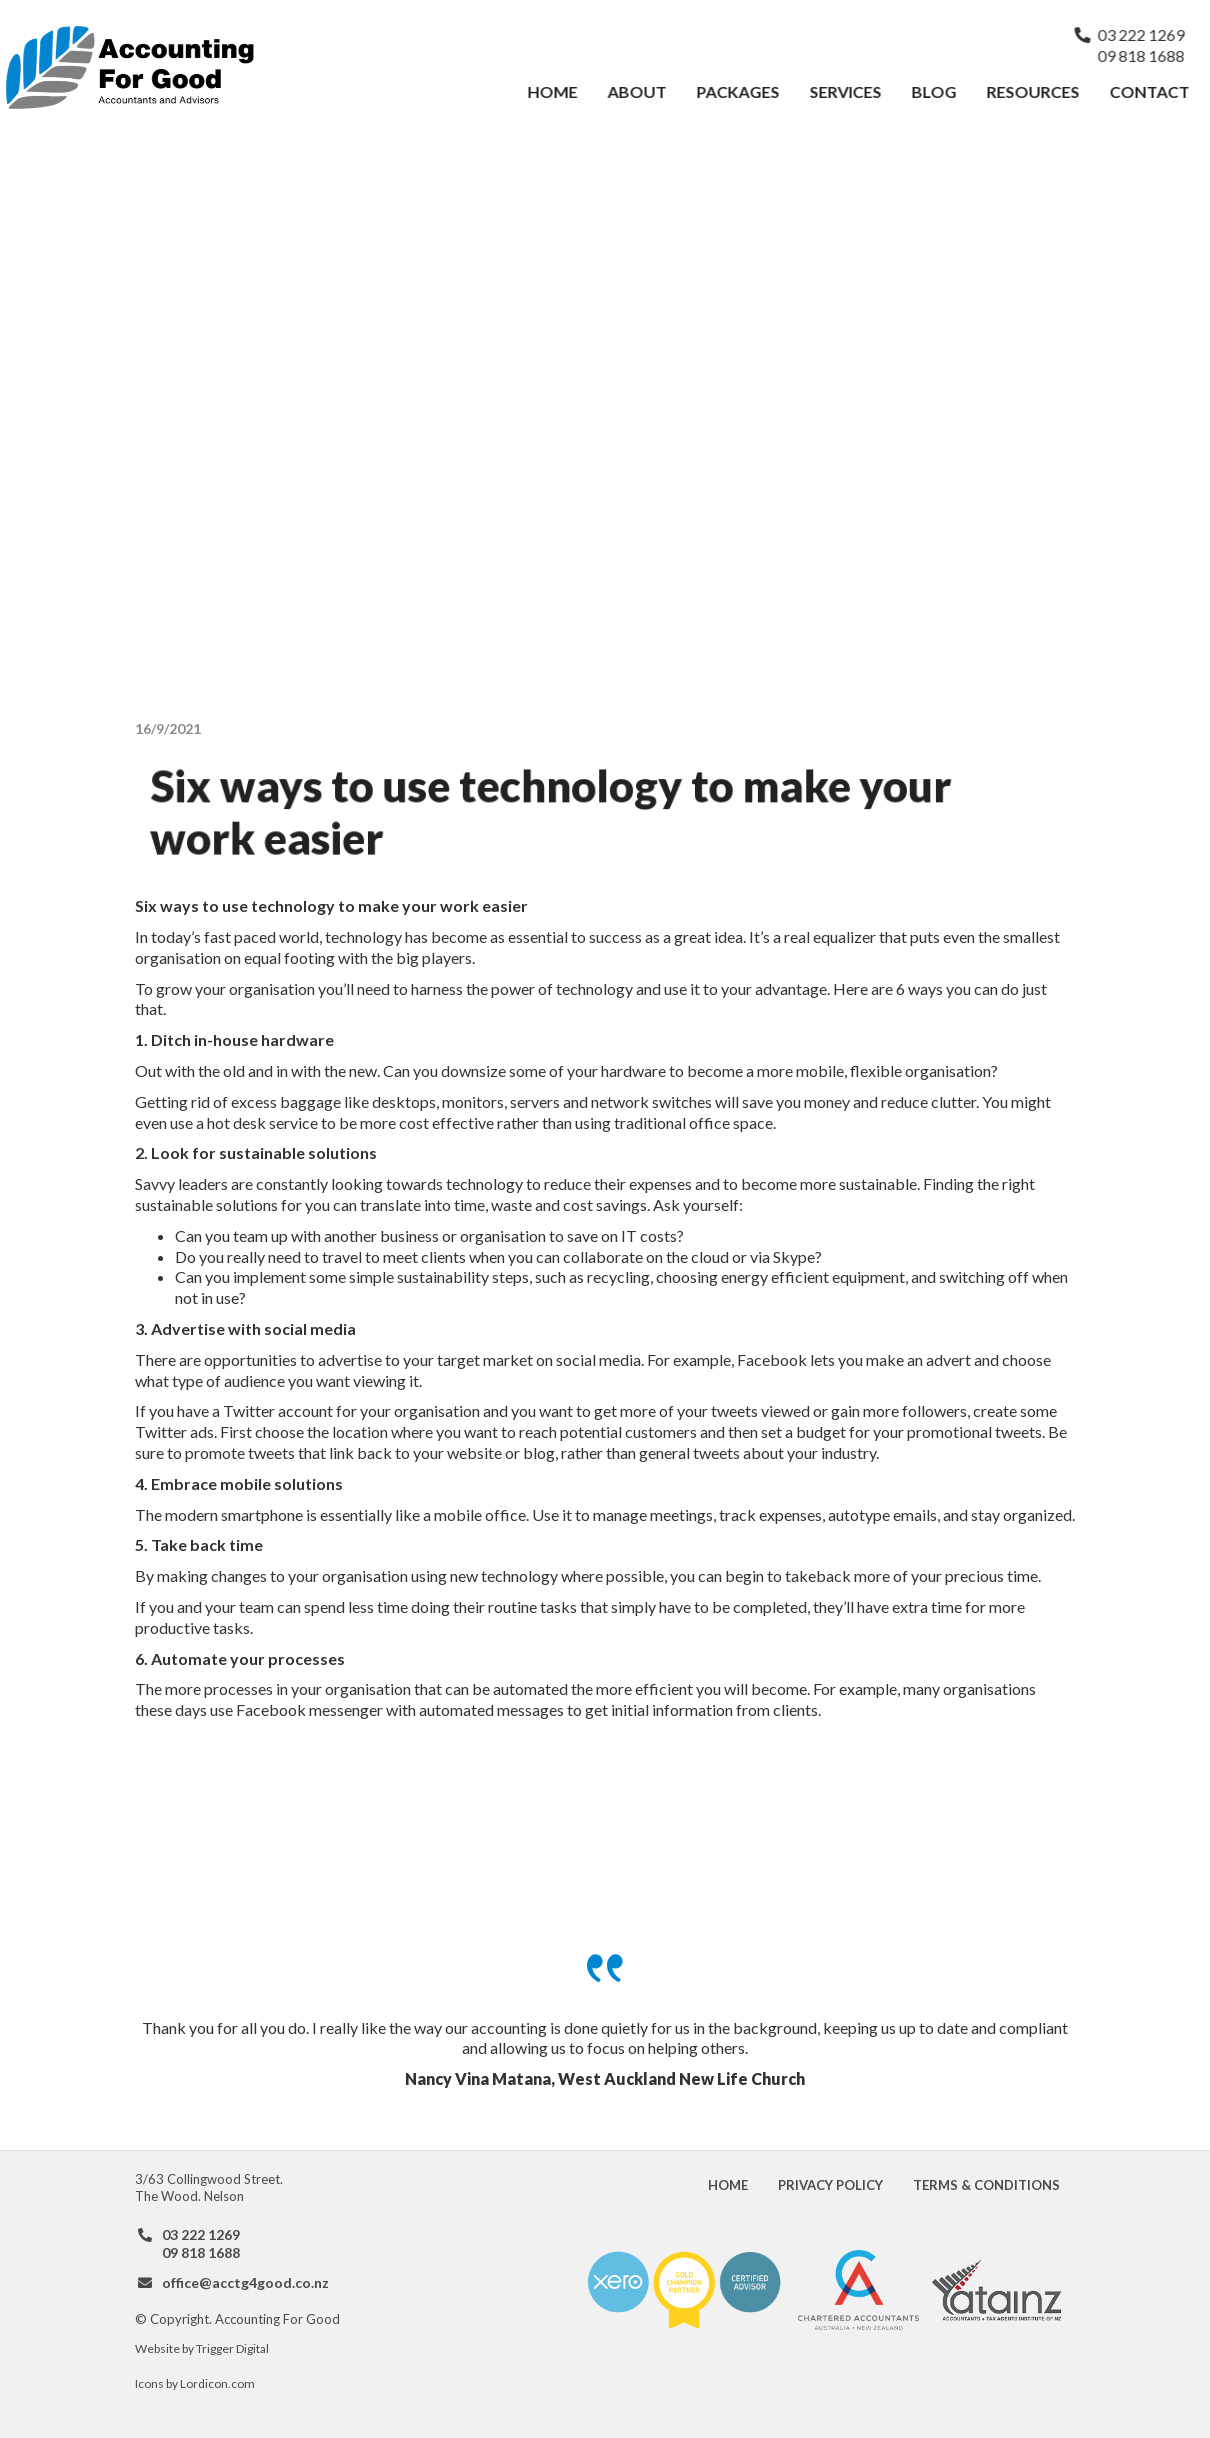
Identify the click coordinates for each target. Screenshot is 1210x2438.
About (637, 91)
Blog (934, 91)
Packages (738, 91)
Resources (1033, 91)
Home (553, 91)
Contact (1150, 91)
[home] (259, 67)
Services (846, 91)
